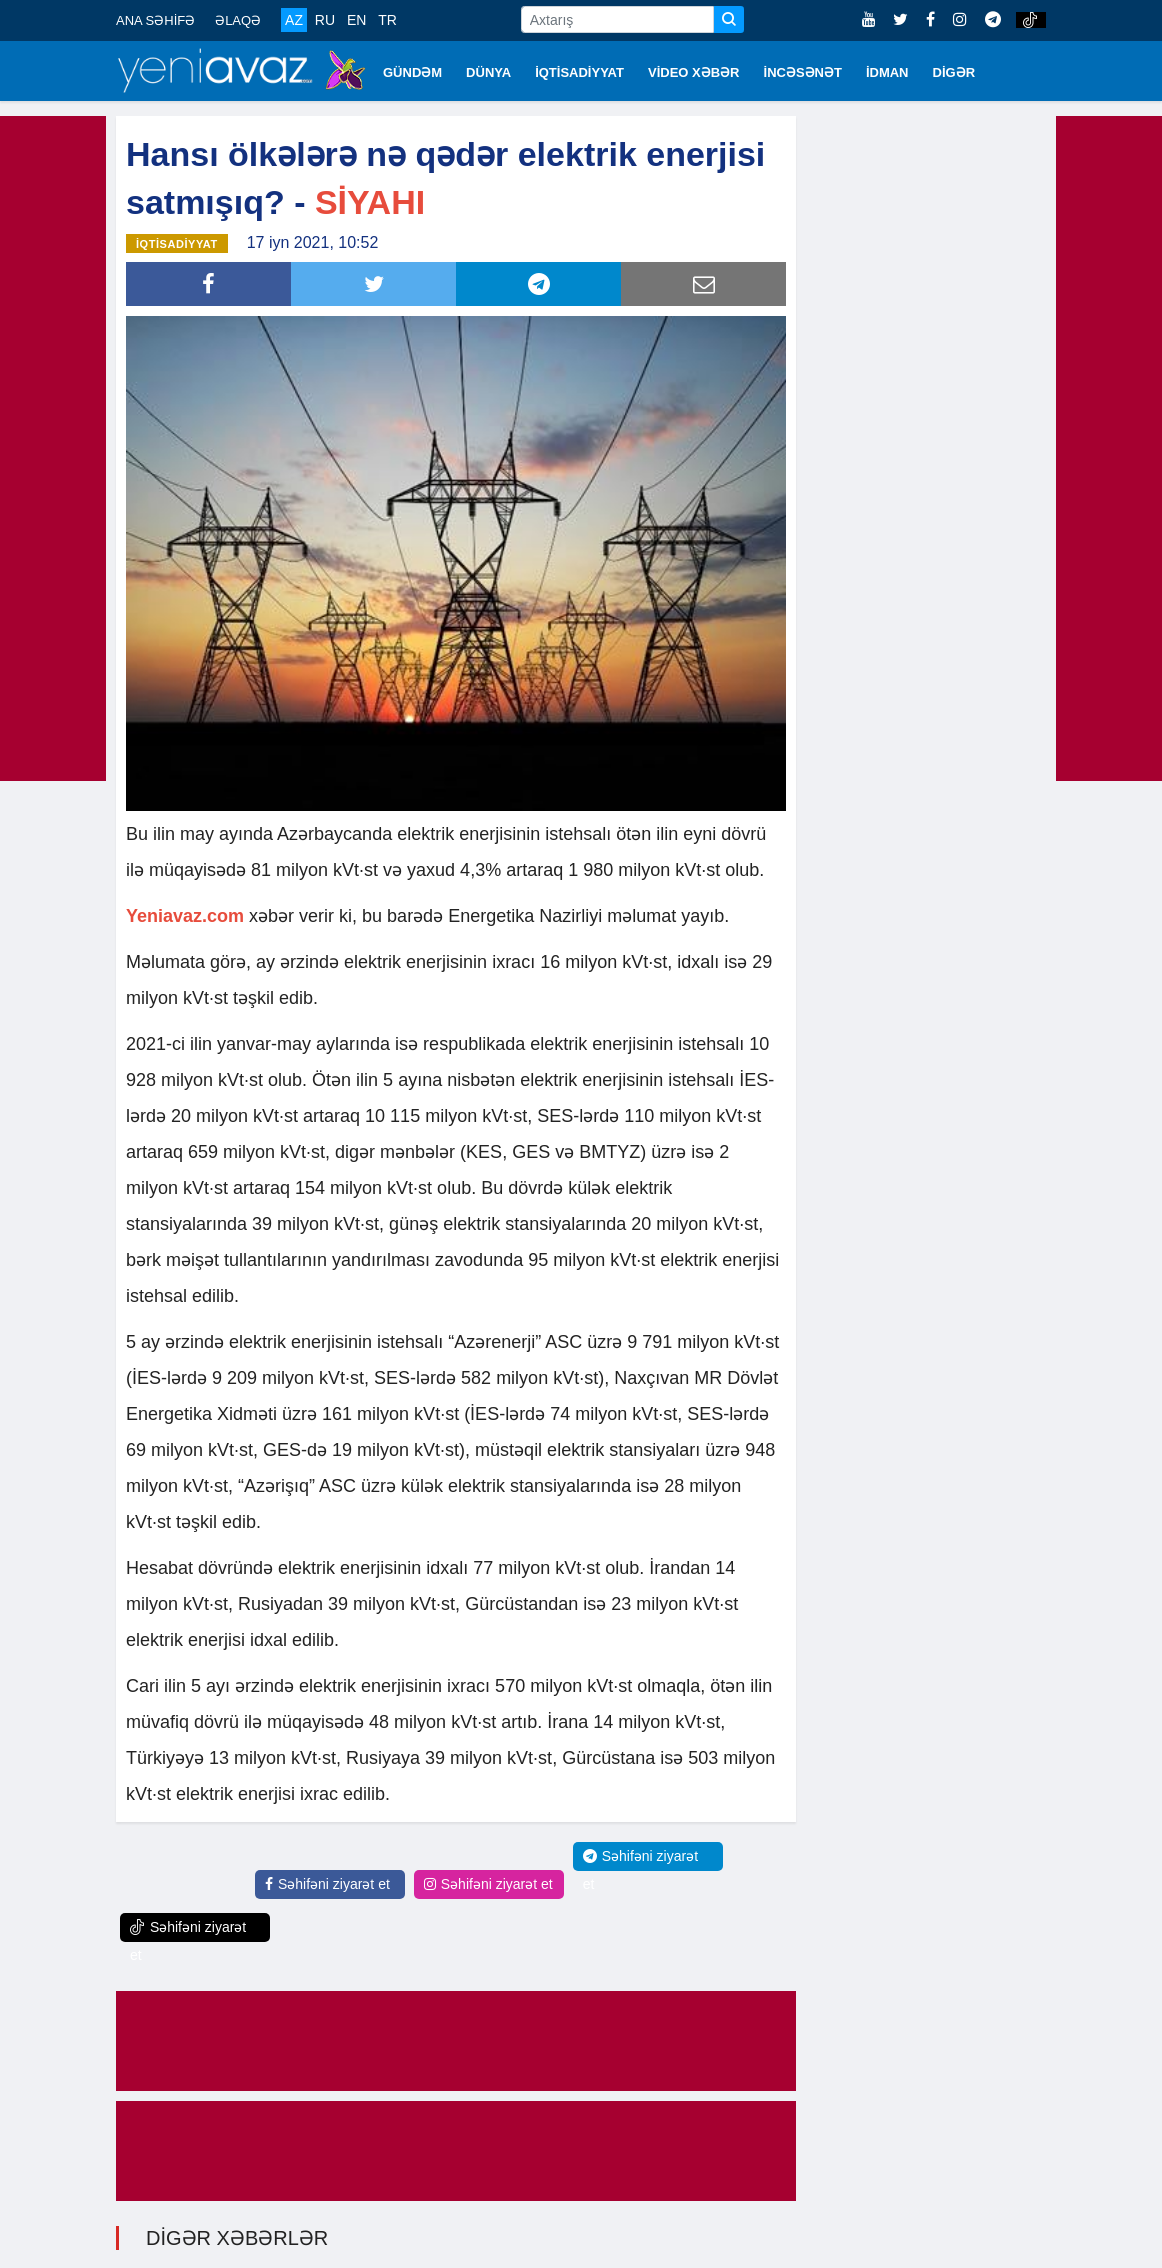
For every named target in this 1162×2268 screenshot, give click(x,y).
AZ (294, 20)
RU (325, 20)
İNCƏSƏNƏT (803, 72)
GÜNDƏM (412, 72)
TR (387, 20)
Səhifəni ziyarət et (327, 1882)
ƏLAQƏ (238, 20)
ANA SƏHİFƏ (155, 20)
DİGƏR (954, 72)
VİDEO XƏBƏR (694, 72)
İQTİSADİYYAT (579, 72)
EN (356, 20)
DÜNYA (488, 72)
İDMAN (887, 72)
